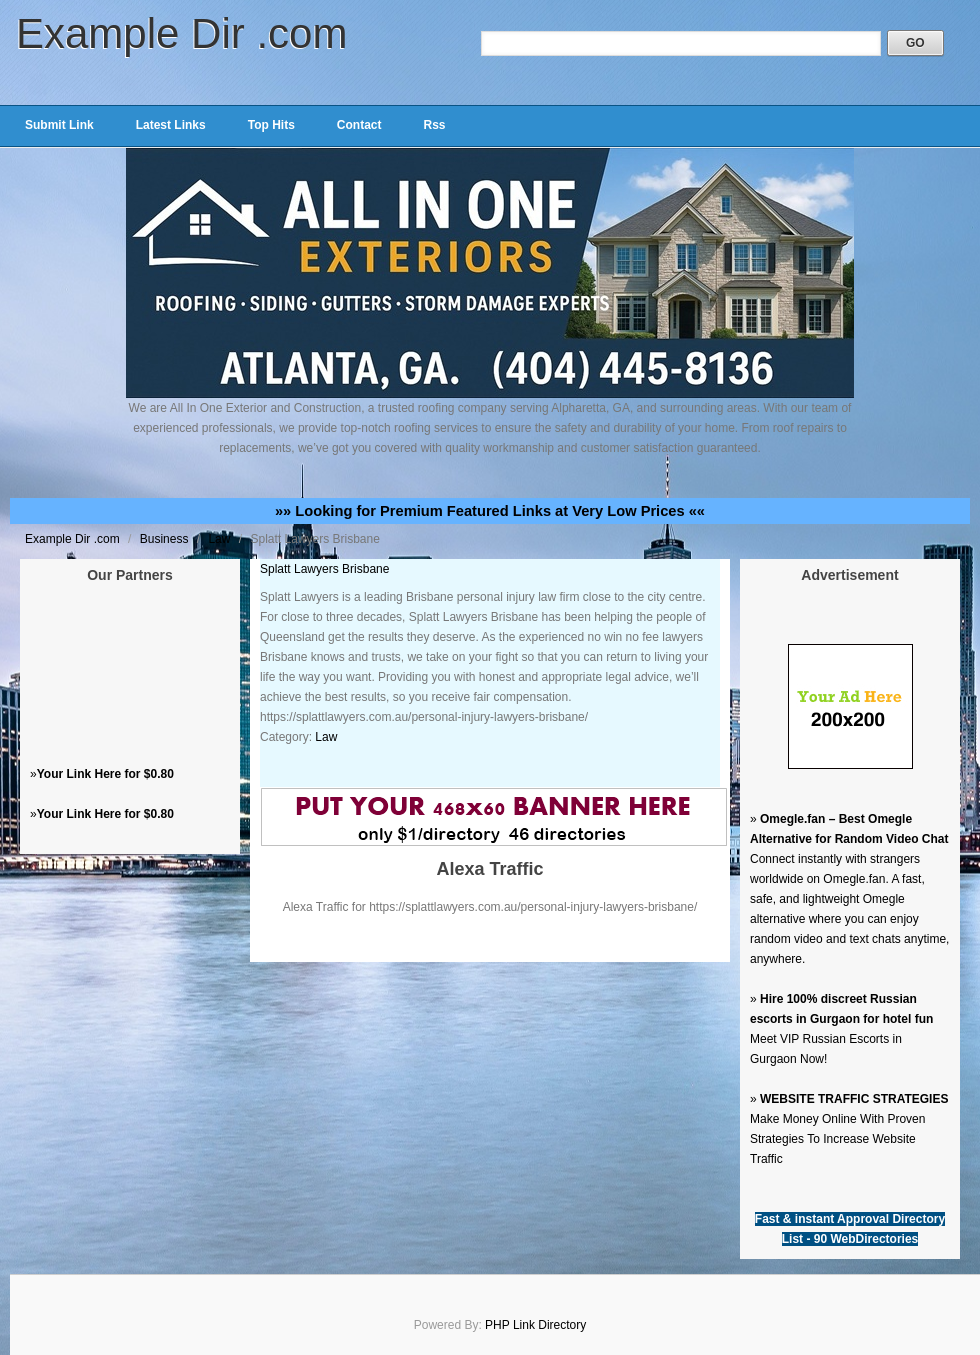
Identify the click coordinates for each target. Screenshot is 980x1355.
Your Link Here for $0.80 (105, 774)
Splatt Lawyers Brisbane (324, 569)
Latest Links (171, 125)
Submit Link (59, 125)
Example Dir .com (181, 33)
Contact (359, 125)
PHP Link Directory (535, 1325)
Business (166, 539)
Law (220, 539)
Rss (434, 125)
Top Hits (271, 125)
